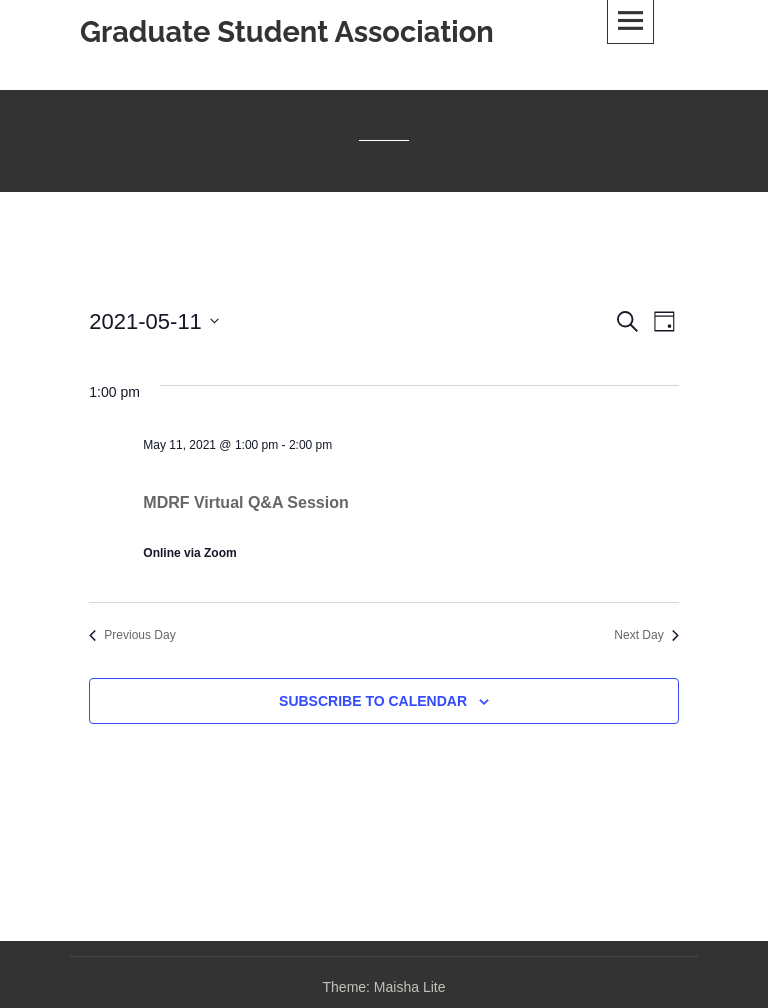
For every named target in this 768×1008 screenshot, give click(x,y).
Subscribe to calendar (373, 701)
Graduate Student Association (287, 32)
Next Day (646, 635)
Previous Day (132, 635)
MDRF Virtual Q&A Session (245, 502)
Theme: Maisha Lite (384, 987)
